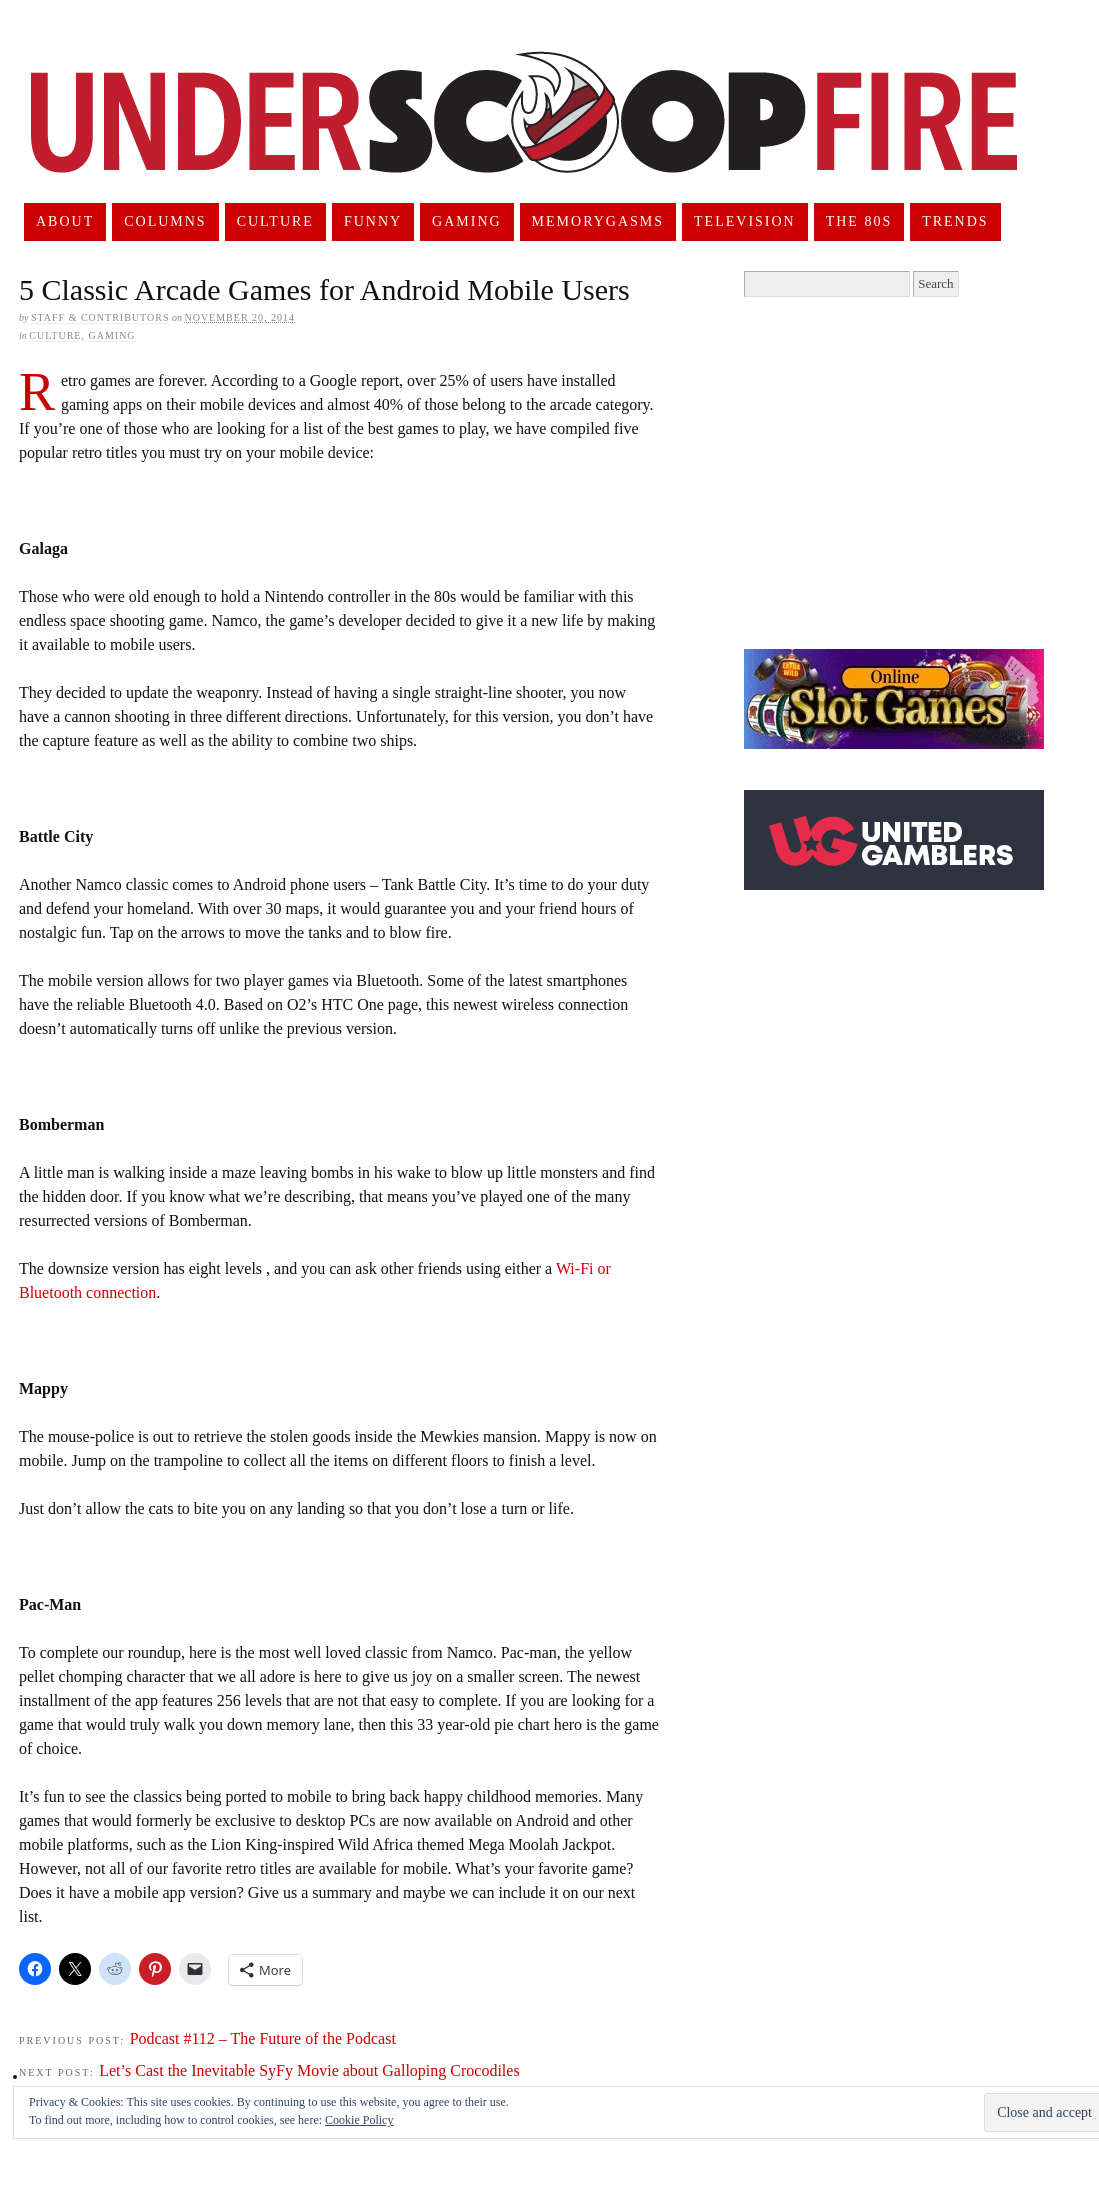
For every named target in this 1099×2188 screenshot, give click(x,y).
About (65, 221)
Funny (373, 221)
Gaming (467, 221)
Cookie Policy (359, 2120)
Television (745, 221)
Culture (275, 221)
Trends (955, 221)
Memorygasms (598, 221)
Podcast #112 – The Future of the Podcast (263, 2038)
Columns (165, 221)
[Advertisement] (912, 473)
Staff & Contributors (100, 317)
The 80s (859, 221)
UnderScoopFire (524, 136)
